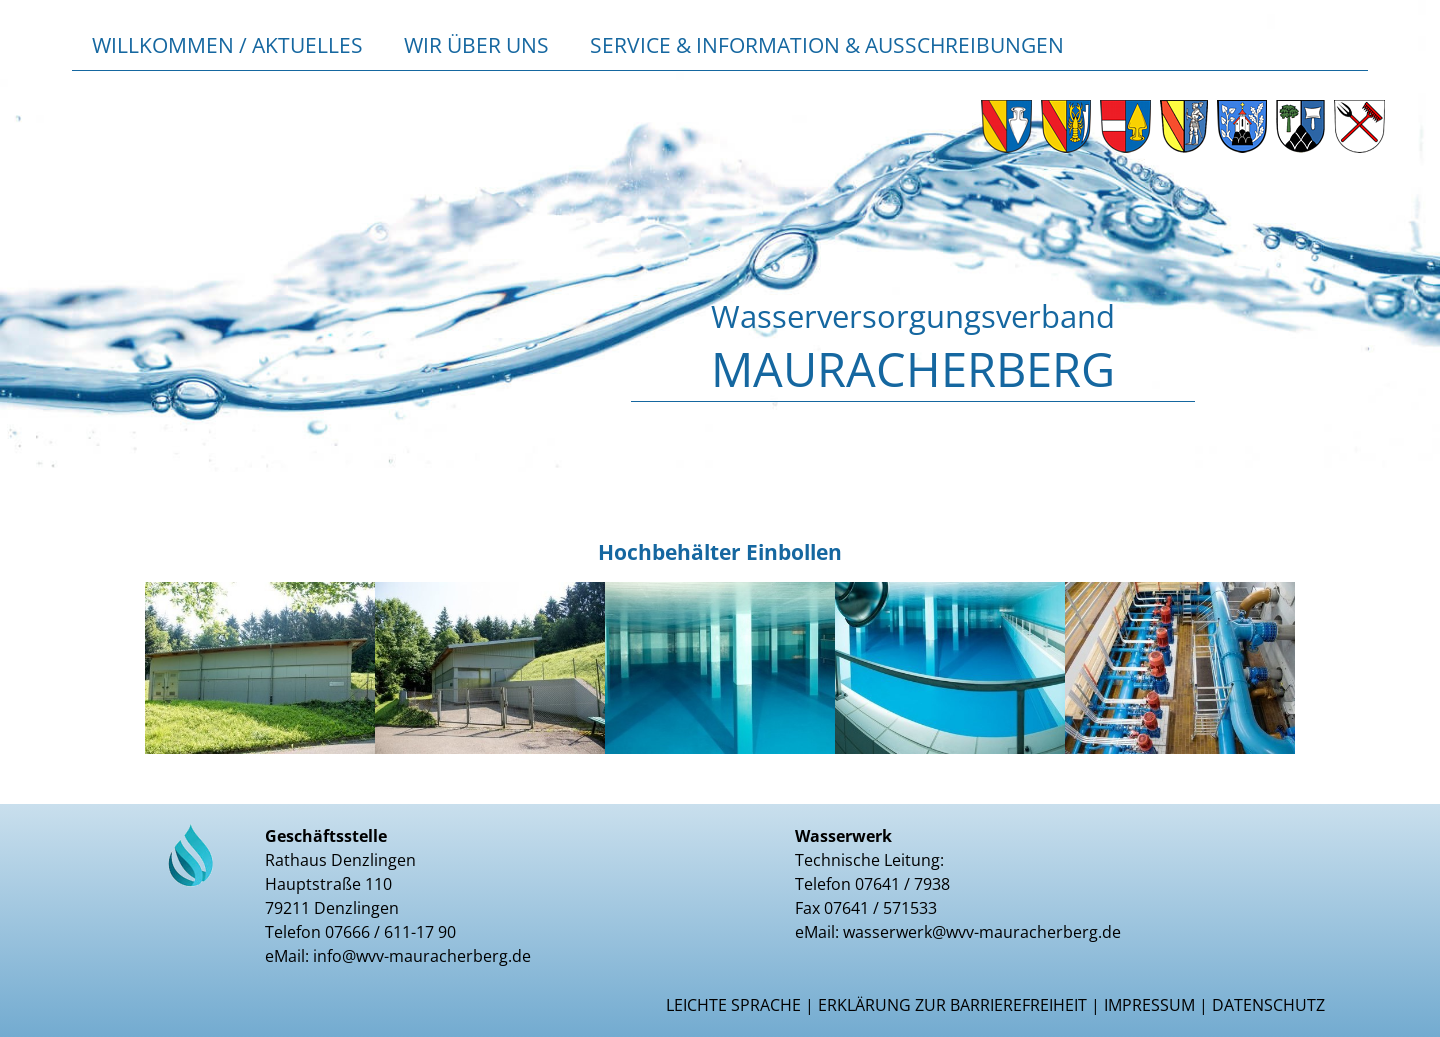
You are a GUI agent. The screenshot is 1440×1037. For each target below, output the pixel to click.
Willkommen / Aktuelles (227, 44)
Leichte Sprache (733, 1005)
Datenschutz (1268, 1005)
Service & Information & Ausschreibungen (827, 44)
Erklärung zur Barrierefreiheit (952, 1005)
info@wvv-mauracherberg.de (422, 956)
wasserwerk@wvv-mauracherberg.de (982, 932)
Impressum (1149, 1005)
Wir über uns (476, 44)
